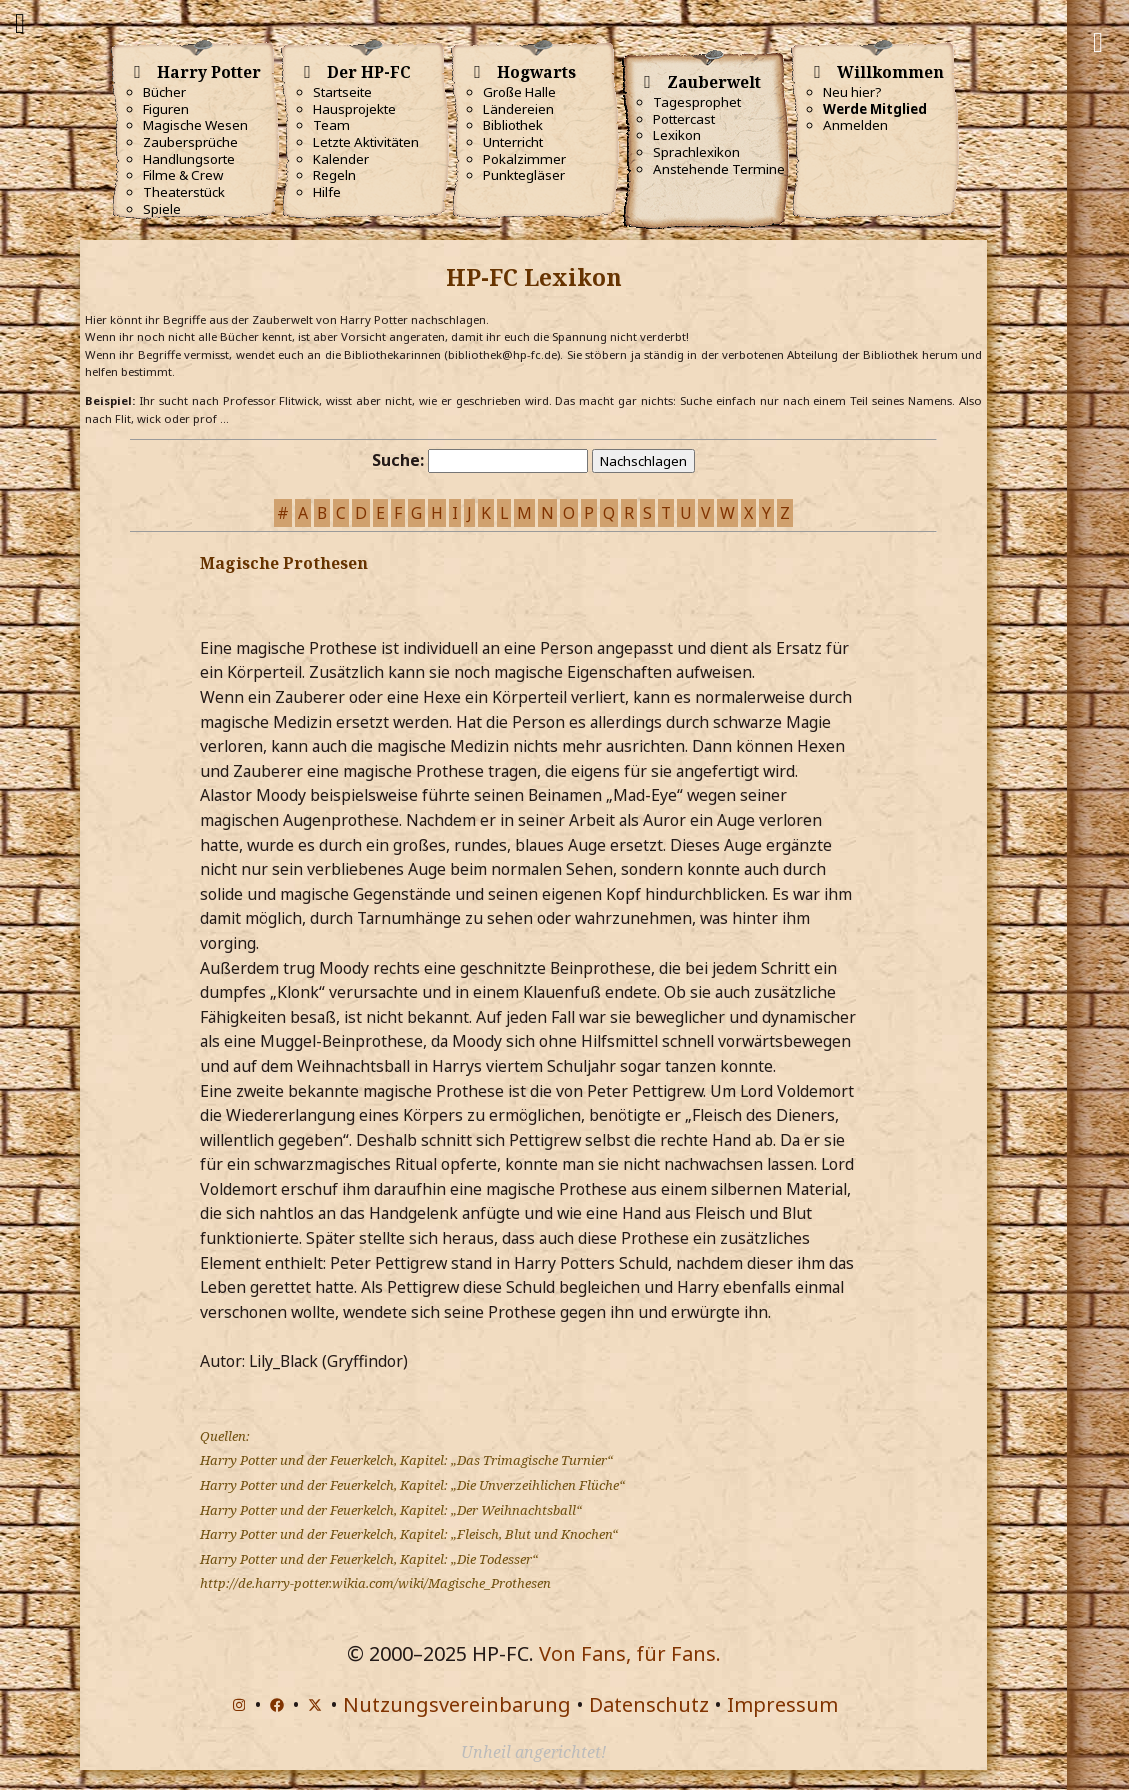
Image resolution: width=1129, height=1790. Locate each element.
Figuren (166, 109)
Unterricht (513, 142)
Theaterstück (184, 192)
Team (331, 125)
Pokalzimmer (524, 159)
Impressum (782, 1704)
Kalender (341, 159)
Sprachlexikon (696, 152)
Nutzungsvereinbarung (457, 1704)
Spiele (162, 209)
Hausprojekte (354, 109)
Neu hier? (852, 92)
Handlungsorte (189, 159)
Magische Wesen (195, 125)
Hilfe (327, 192)
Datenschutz (649, 1704)
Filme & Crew (183, 175)
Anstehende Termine (719, 169)
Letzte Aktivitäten (366, 142)
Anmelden (855, 125)
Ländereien (518, 109)
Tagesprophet (697, 102)
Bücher (164, 92)
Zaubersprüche (190, 142)
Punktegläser (524, 175)
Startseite (342, 92)
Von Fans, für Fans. (630, 1653)
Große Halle (519, 92)
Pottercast (684, 119)
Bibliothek (513, 125)
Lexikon (677, 135)
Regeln (334, 175)
